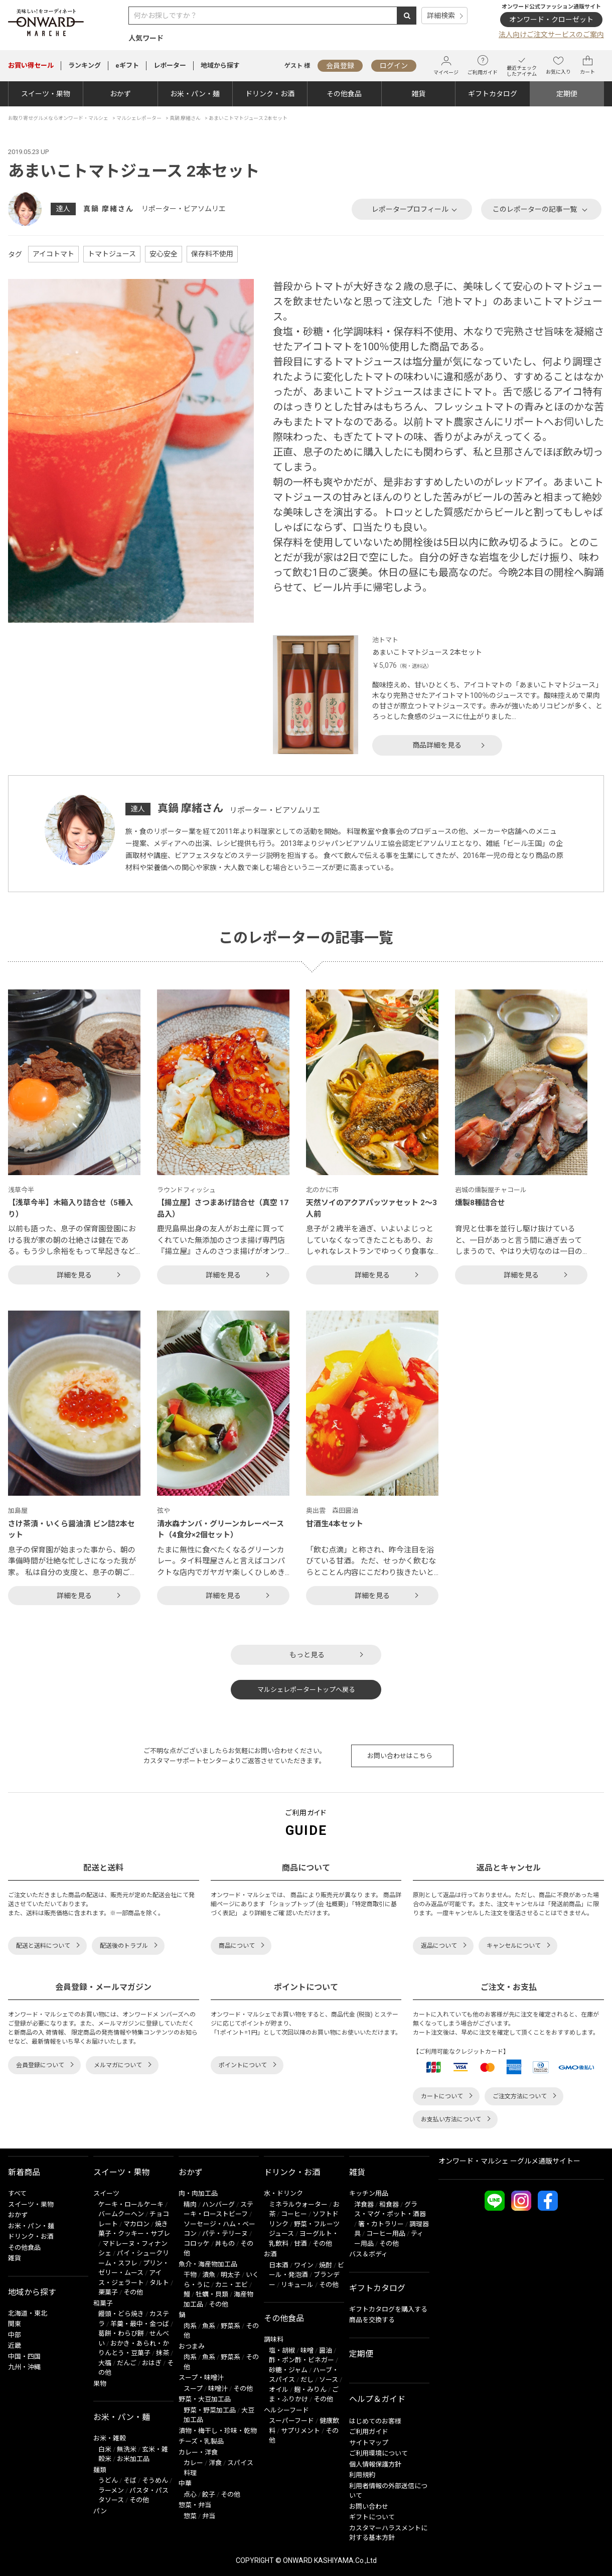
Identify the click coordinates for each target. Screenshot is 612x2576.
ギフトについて (372, 2517)
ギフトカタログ (492, 94)
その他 (133, 2292)
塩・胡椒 (282, 2350)
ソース (328, 2379)
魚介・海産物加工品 (208, 2264)
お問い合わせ (368, 2506)
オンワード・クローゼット (551, 20)
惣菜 (190, 2516)
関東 (14, 2324)
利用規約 (362, 2475)
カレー (193, 2463)
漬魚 (208, 2274)
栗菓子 (108, 2292)
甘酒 (300, 2243)
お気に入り (558, 65)
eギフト (127, 65)
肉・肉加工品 (198, 2193)
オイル (278, 2389)
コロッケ (197, 2243)
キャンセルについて (514, 1945)
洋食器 (364, 2204)
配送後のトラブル (124, 1945)
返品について (439, 1945)
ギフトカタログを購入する (388, 2309)
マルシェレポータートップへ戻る (306, 1689)
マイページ (445, 65)
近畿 (14, 2345)
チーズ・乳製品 (201, 2441)
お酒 (270, 2254)
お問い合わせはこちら (399, 1756)
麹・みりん (310, 2389)
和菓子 (103, 2303)
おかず (120, 94)
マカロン (136, 2224)
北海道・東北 (27, 2313)
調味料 (273, 2339)
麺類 (99, 2470)
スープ (193, 2388)
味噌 (307, 2350)
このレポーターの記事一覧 (535, 209)
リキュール (297, 2284)
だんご (126, 2363)
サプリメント (300, 2431)
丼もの (225, 2243)
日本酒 (278, 2265)
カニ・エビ (231, 2284)
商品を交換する (372, 2320)
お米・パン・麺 (195, 94)
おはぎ (152, 2363)
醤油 (325, 2350)
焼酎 (325, 2265)
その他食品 (344, 94)
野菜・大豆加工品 (205, 2399)
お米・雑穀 (109, 2438)
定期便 (566, 94)
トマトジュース (112, 254)
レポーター (170, 65)
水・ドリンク (283, 2193)
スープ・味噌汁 (201, 2377)
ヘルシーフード (286, 2410)
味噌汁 (218, 2388)
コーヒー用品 (385, 2233)
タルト (159, 2282)
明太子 (230, 2274)
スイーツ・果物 (45, 94)
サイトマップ (368, 2443)
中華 (185, 2483)
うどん (108, 2480)
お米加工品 (133, 2459)
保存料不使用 (212, 254)
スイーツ (106, 2193)
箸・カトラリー (381, 2224)
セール (31, 65)
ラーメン (111, 2490)
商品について (237, 1945)
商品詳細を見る (437, 745)
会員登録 (340, 66)
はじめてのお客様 (375, 2421)
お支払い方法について (451, 2119)
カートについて (442, 2096)
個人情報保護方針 (375, 2464)
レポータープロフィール (410, 209)
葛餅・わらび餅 (121, 2333)
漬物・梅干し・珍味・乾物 (218, 2431)
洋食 (215, 2463)
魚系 (208, 2326)
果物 (99, 2383)
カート (587, 65)
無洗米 (126, 2449)
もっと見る (307, 1655)
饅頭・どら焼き (121, 2314)
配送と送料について (43, 1945)
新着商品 (24, 2172)
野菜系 (230, 2326)
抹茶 (162, 2353)
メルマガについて (118, 2065)
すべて (17, 2193)
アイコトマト (53, 254)
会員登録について (40, 2065)
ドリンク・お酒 (269, 94)
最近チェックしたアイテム (522, 65)
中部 (14, 2335)
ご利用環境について (378, 2453)
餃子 (208, 2494)
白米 (104, 2449)
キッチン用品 (368, 2193)
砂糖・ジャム (288, 2370)
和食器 (389, 2204)
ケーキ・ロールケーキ (131, 2204)
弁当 (208, 2516)
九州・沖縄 (24, 2367)
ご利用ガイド (483, 65)
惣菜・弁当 (195, 2505)
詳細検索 (441, 16)
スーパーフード (291, 2420)
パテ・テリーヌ (225, 2233)
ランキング (84, 65)
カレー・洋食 (198, 2452)
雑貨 (418, 94)
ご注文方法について (520, 2096)
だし (307, 2379)
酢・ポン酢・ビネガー (301, 2360)
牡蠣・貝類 (212, 2294)
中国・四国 (24, 2356)
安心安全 (163, 254)
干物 (190, 2274)
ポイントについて (243, 2065)
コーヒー (294, 2214)
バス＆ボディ (368, 2254)
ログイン (394, 66)
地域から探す (220, 65)
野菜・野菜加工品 (210, 2410)
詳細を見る (74, 1275)
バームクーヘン (121, 2214)
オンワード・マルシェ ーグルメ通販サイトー (509, 2161)
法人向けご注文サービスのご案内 (551, 35)
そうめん (155, 2480)
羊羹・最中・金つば (139, 2324)
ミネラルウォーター (298, 2204)
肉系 (190, 2326)
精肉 (190, 2204)
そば (129, 2480)
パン (100, 2511)
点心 (190, 2494)
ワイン (304, 2265)
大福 (104, 2363)
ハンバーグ (218, 2204)
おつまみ (192, 2346)
